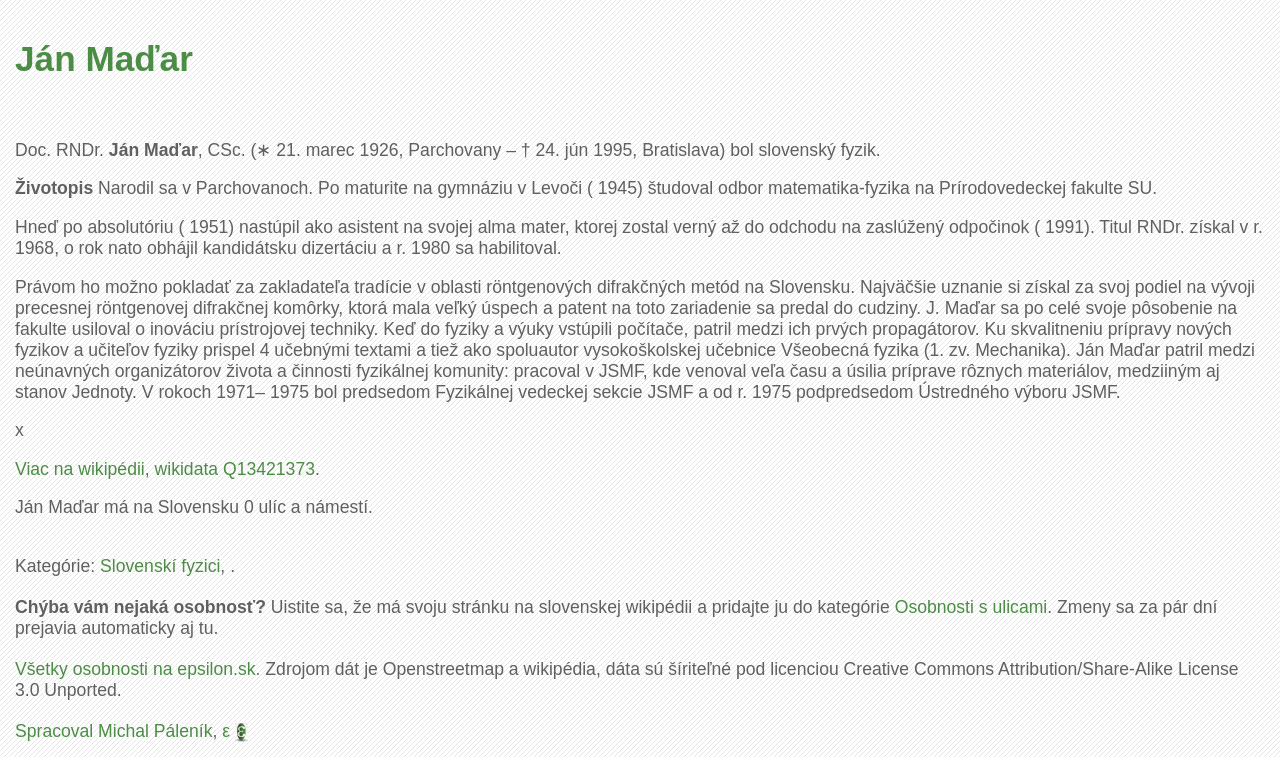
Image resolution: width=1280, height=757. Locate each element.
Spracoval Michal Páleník (114, 731)
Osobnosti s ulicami (971, 607)
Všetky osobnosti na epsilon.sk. (137, 669)
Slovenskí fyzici (160, 566)
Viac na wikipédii (80, 469)
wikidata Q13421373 (235, 469)
